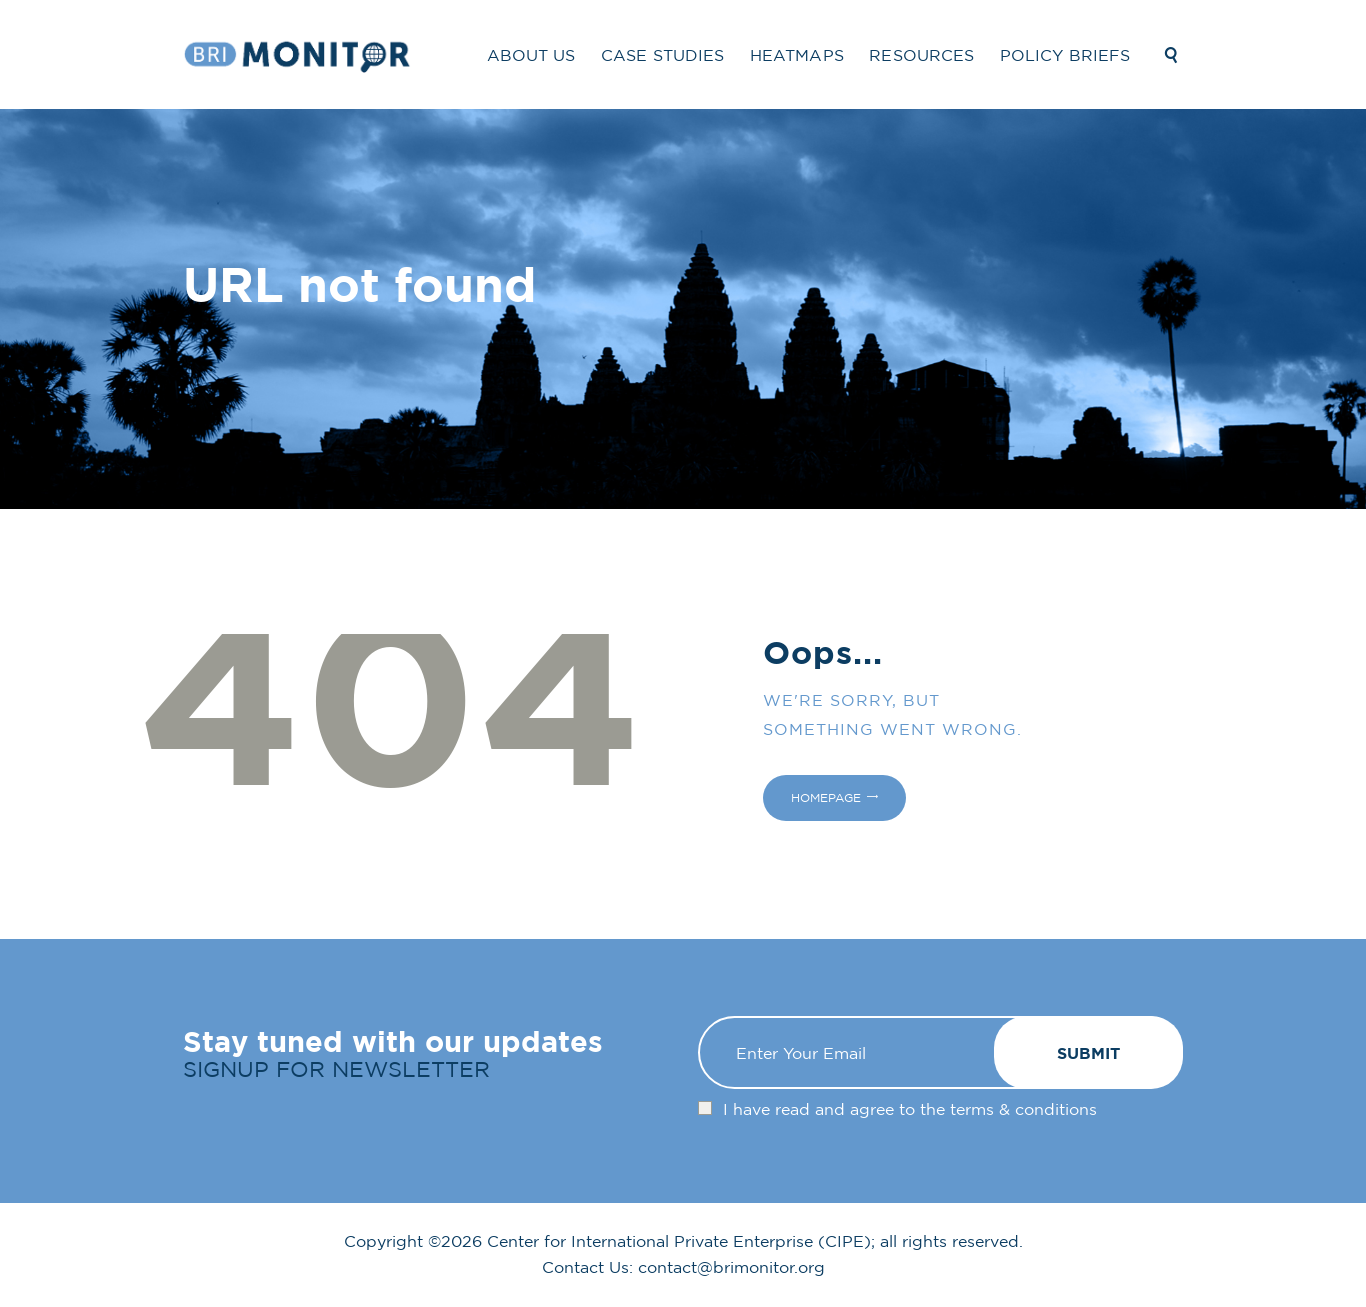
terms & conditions (1023, 1109)
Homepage (826, 797)
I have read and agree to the (910, 1109)
